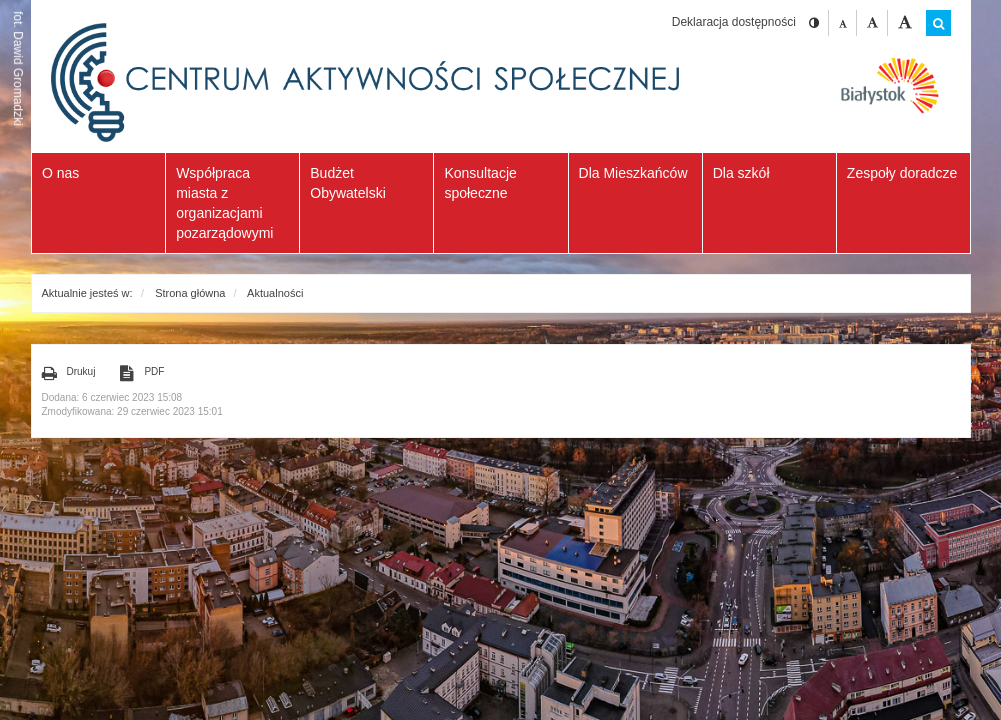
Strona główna (190, 293)
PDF (142, 373)
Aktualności (275, 293)
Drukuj (69, 373)
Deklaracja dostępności (734, 22)
